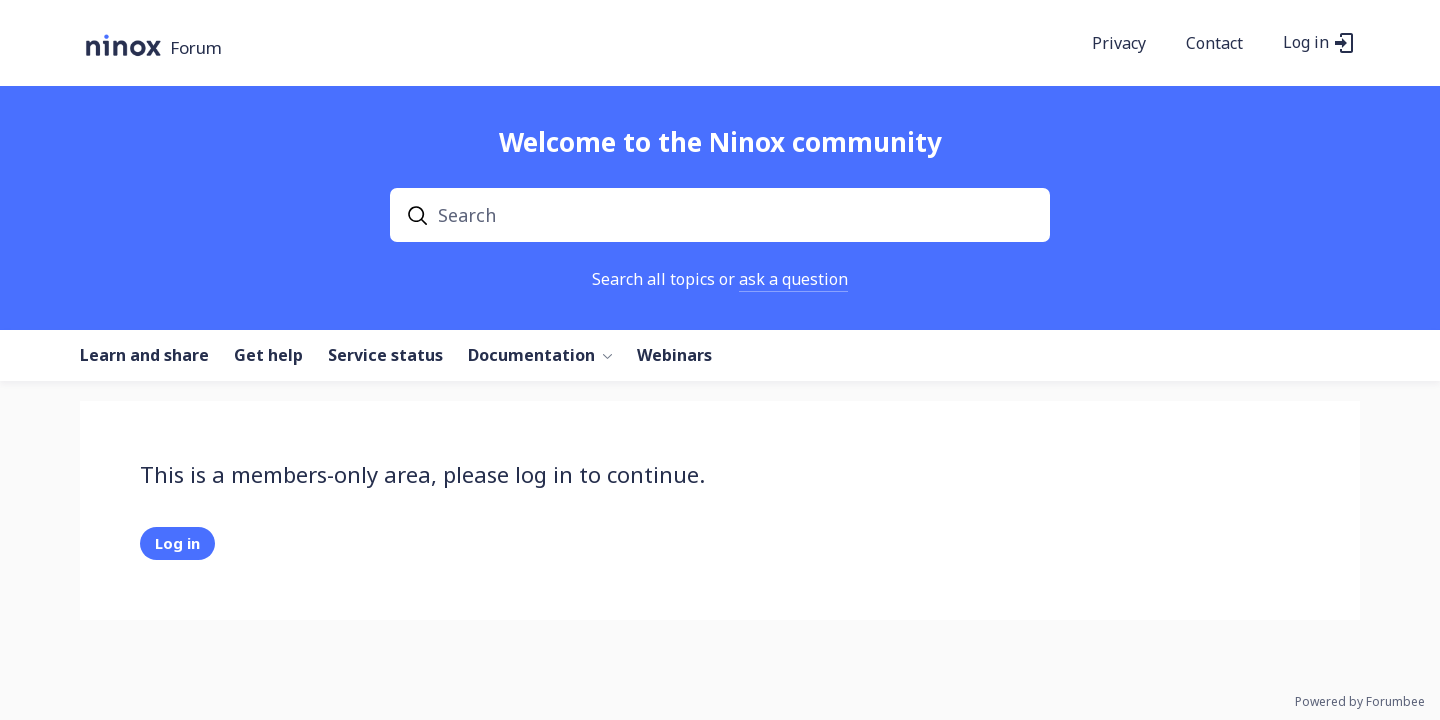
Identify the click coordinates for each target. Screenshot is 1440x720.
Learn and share (144, 356)
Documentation (531, 356)
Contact (1214, 44)
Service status (385, 356)
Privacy (1119, 44)
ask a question (793, 279)
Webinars (674, 356)
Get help (268, 356)
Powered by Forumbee (1360, 702)
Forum (196, 48)
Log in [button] (1306, 43)
